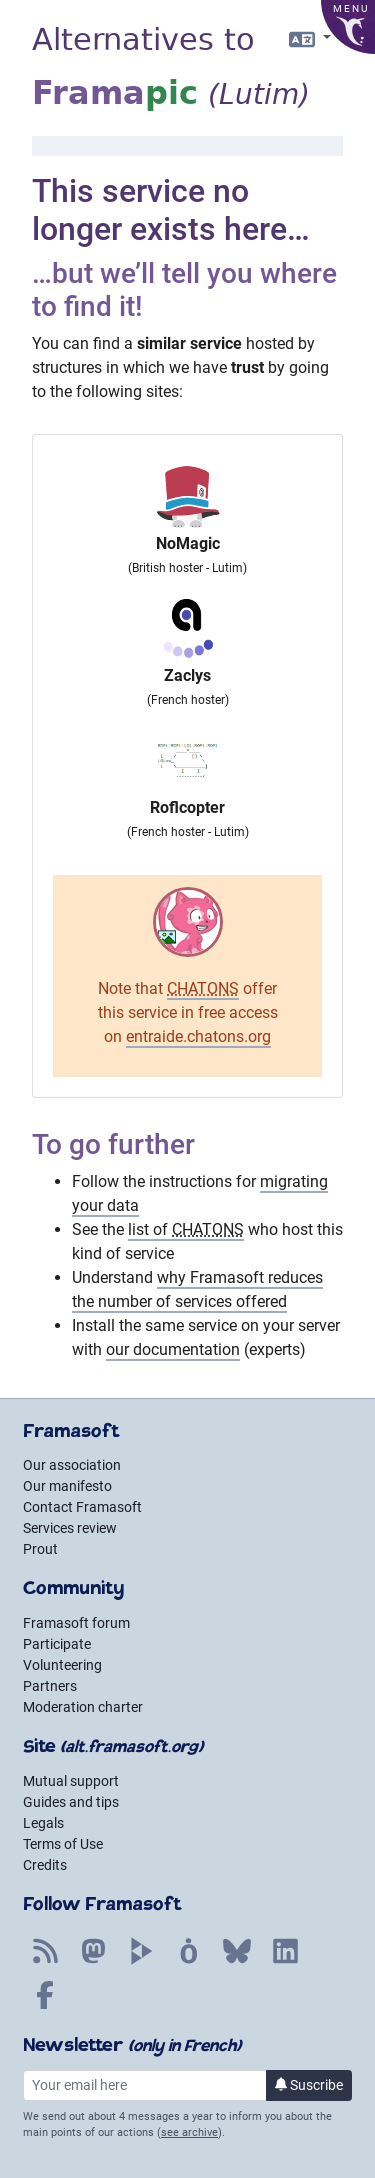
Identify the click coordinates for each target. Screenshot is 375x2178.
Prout (40, 1549)
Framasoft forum (76, 1623)
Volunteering (62, 1665)
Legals (43, 1823)
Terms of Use (63, 1844)
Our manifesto (67, 1486)
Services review (70, 1528)
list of (186, 1229)
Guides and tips (71, 1802)
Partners (50, 1686)
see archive (189, 2132)
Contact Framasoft (82, 1507)
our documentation (173, 1349)
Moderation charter (83, 1707)
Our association (72, 1465)
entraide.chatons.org (198, 1036)
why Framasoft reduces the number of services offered (197, 1289)
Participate (57, 1644)
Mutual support (71, 1781)
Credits (45, 1865)
